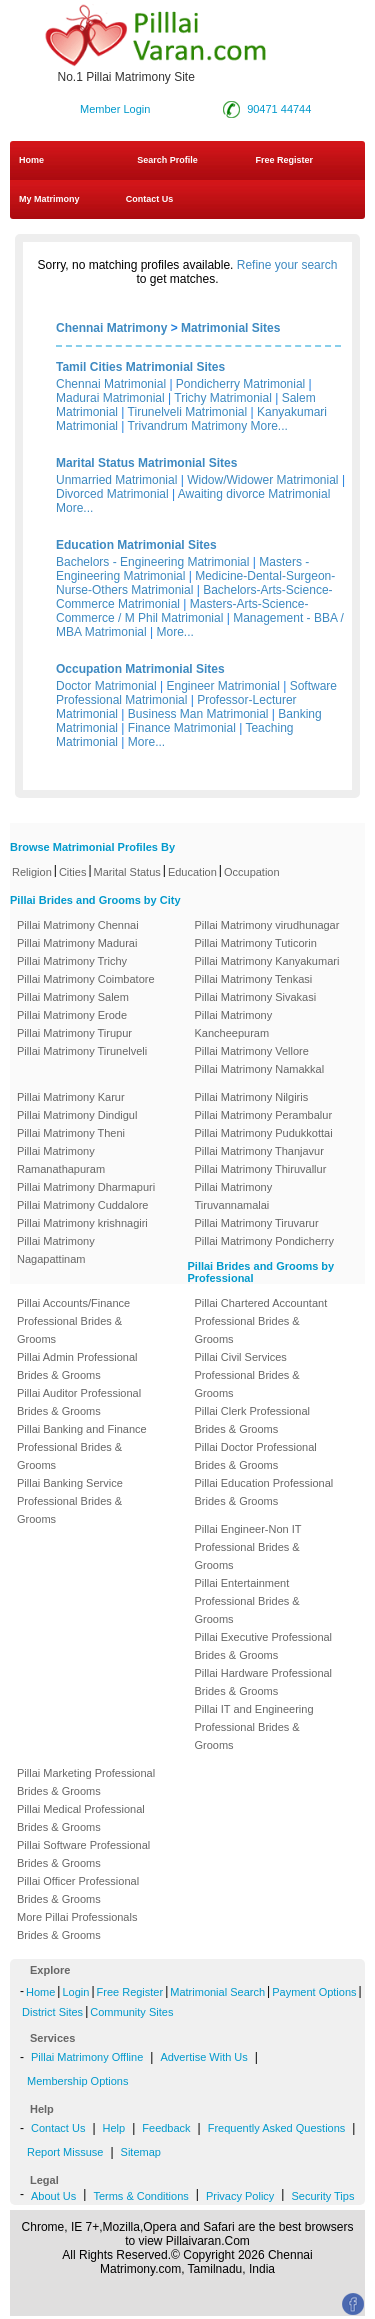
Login (75, 1992)
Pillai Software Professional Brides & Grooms (83, 1854)
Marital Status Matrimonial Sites (146, 463)
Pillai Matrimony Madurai (77, 943)
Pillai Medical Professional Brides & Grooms (81, 1818)
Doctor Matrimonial (106, 686)
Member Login (115, 109)
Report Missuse (65, 2152)
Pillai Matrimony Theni (71, 1133)
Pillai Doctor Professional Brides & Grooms (256, 1456)
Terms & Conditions (140, 2196)
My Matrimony (49, 199)
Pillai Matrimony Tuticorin (256, 943)
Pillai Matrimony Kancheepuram (234, 1024)
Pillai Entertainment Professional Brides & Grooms (247, 1601)
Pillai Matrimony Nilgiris (252, 1097)
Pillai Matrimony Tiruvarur (257, 1223)
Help (114, 2128)
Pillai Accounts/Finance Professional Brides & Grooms (73, 1321)
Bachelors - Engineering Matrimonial (152, 562)
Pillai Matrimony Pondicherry (264, 1241)
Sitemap (141, 2152)
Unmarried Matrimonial (116, 480)
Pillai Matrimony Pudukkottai (264, 1133)
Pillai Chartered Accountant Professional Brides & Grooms (261, 1321)
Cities (73, 872)
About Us (53, 2196)
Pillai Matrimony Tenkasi (254, 979)
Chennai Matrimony (111, 328)
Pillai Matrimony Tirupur (74, 1033)
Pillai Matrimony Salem (73, 997)
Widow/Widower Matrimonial (262, 480)
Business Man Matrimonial (198, 714)
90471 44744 (279, 109)
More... (269, 426)
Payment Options (314, 1992)
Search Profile (167, 160)
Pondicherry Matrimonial (240, 384)
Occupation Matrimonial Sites (140, 669)
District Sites (52, 2012)
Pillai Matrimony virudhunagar (267, 925)
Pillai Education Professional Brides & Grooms (264, 1492)
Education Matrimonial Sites (136, 545)
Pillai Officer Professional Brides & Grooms (78, 1890)
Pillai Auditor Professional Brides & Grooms (79, 1402)
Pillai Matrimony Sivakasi (256, 997)
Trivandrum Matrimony (188, 426)
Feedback (166, 2128)
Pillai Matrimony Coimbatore (86, 979)
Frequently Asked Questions (277, 2128)
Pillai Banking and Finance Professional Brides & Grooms (82, 1447)
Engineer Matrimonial (223, 686)
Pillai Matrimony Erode (72, 1015)
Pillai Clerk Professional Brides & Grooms (253, 1420)
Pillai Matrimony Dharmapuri (86, 1187)
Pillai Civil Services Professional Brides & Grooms (247, 1375)
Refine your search (287, 265)
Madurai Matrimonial (110, 398)
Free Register (284, 160)
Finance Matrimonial (182, 728)
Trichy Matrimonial (223, 398)
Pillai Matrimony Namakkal (260, 1069)
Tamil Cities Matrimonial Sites (140, 367)
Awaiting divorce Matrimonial (254, 494)
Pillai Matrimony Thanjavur (259, 1151)
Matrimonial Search (217, 1992)
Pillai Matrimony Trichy (72, 961)
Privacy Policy (240, 2196)
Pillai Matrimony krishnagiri (82, 1223)
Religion (32, 872)
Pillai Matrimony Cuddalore (82, 1205)
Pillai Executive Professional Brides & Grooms (264, 1646)
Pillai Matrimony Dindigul (77, 1115)
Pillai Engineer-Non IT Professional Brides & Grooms (248, 1547)
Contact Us (148, 199)
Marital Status (127, 872)
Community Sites (131, 2012)
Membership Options (78, 2081)
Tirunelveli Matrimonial (188, 412)
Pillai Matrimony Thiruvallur (261, 1169)
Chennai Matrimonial (111, 384)
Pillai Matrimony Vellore (252, 1051)
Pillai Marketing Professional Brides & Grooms (86, 1782)
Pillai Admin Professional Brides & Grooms (77, 1366)
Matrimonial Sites (230, 328)
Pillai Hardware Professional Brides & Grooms (264, 1682)
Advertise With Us (203, 2057)
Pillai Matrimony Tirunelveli (82, 1051)
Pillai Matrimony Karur (71, 1097)
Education (192, 872)
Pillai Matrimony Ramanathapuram (61, 1160)
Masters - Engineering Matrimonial (182, 569)
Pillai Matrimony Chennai (78, 925)
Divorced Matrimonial (112, 494)
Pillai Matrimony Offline (87, 2057)
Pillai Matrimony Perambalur (264, 1115)
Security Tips (322, 2196)
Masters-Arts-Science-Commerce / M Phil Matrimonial (182, 611)
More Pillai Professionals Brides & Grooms (77, 1926)
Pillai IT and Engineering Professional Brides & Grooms (254, 1727)
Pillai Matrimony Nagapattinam (56, 1250)
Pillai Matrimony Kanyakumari (267, 961)
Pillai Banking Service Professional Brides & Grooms (70, 1501)
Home (31, 160)
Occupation (252, 872)
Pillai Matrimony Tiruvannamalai (234, 1196)
